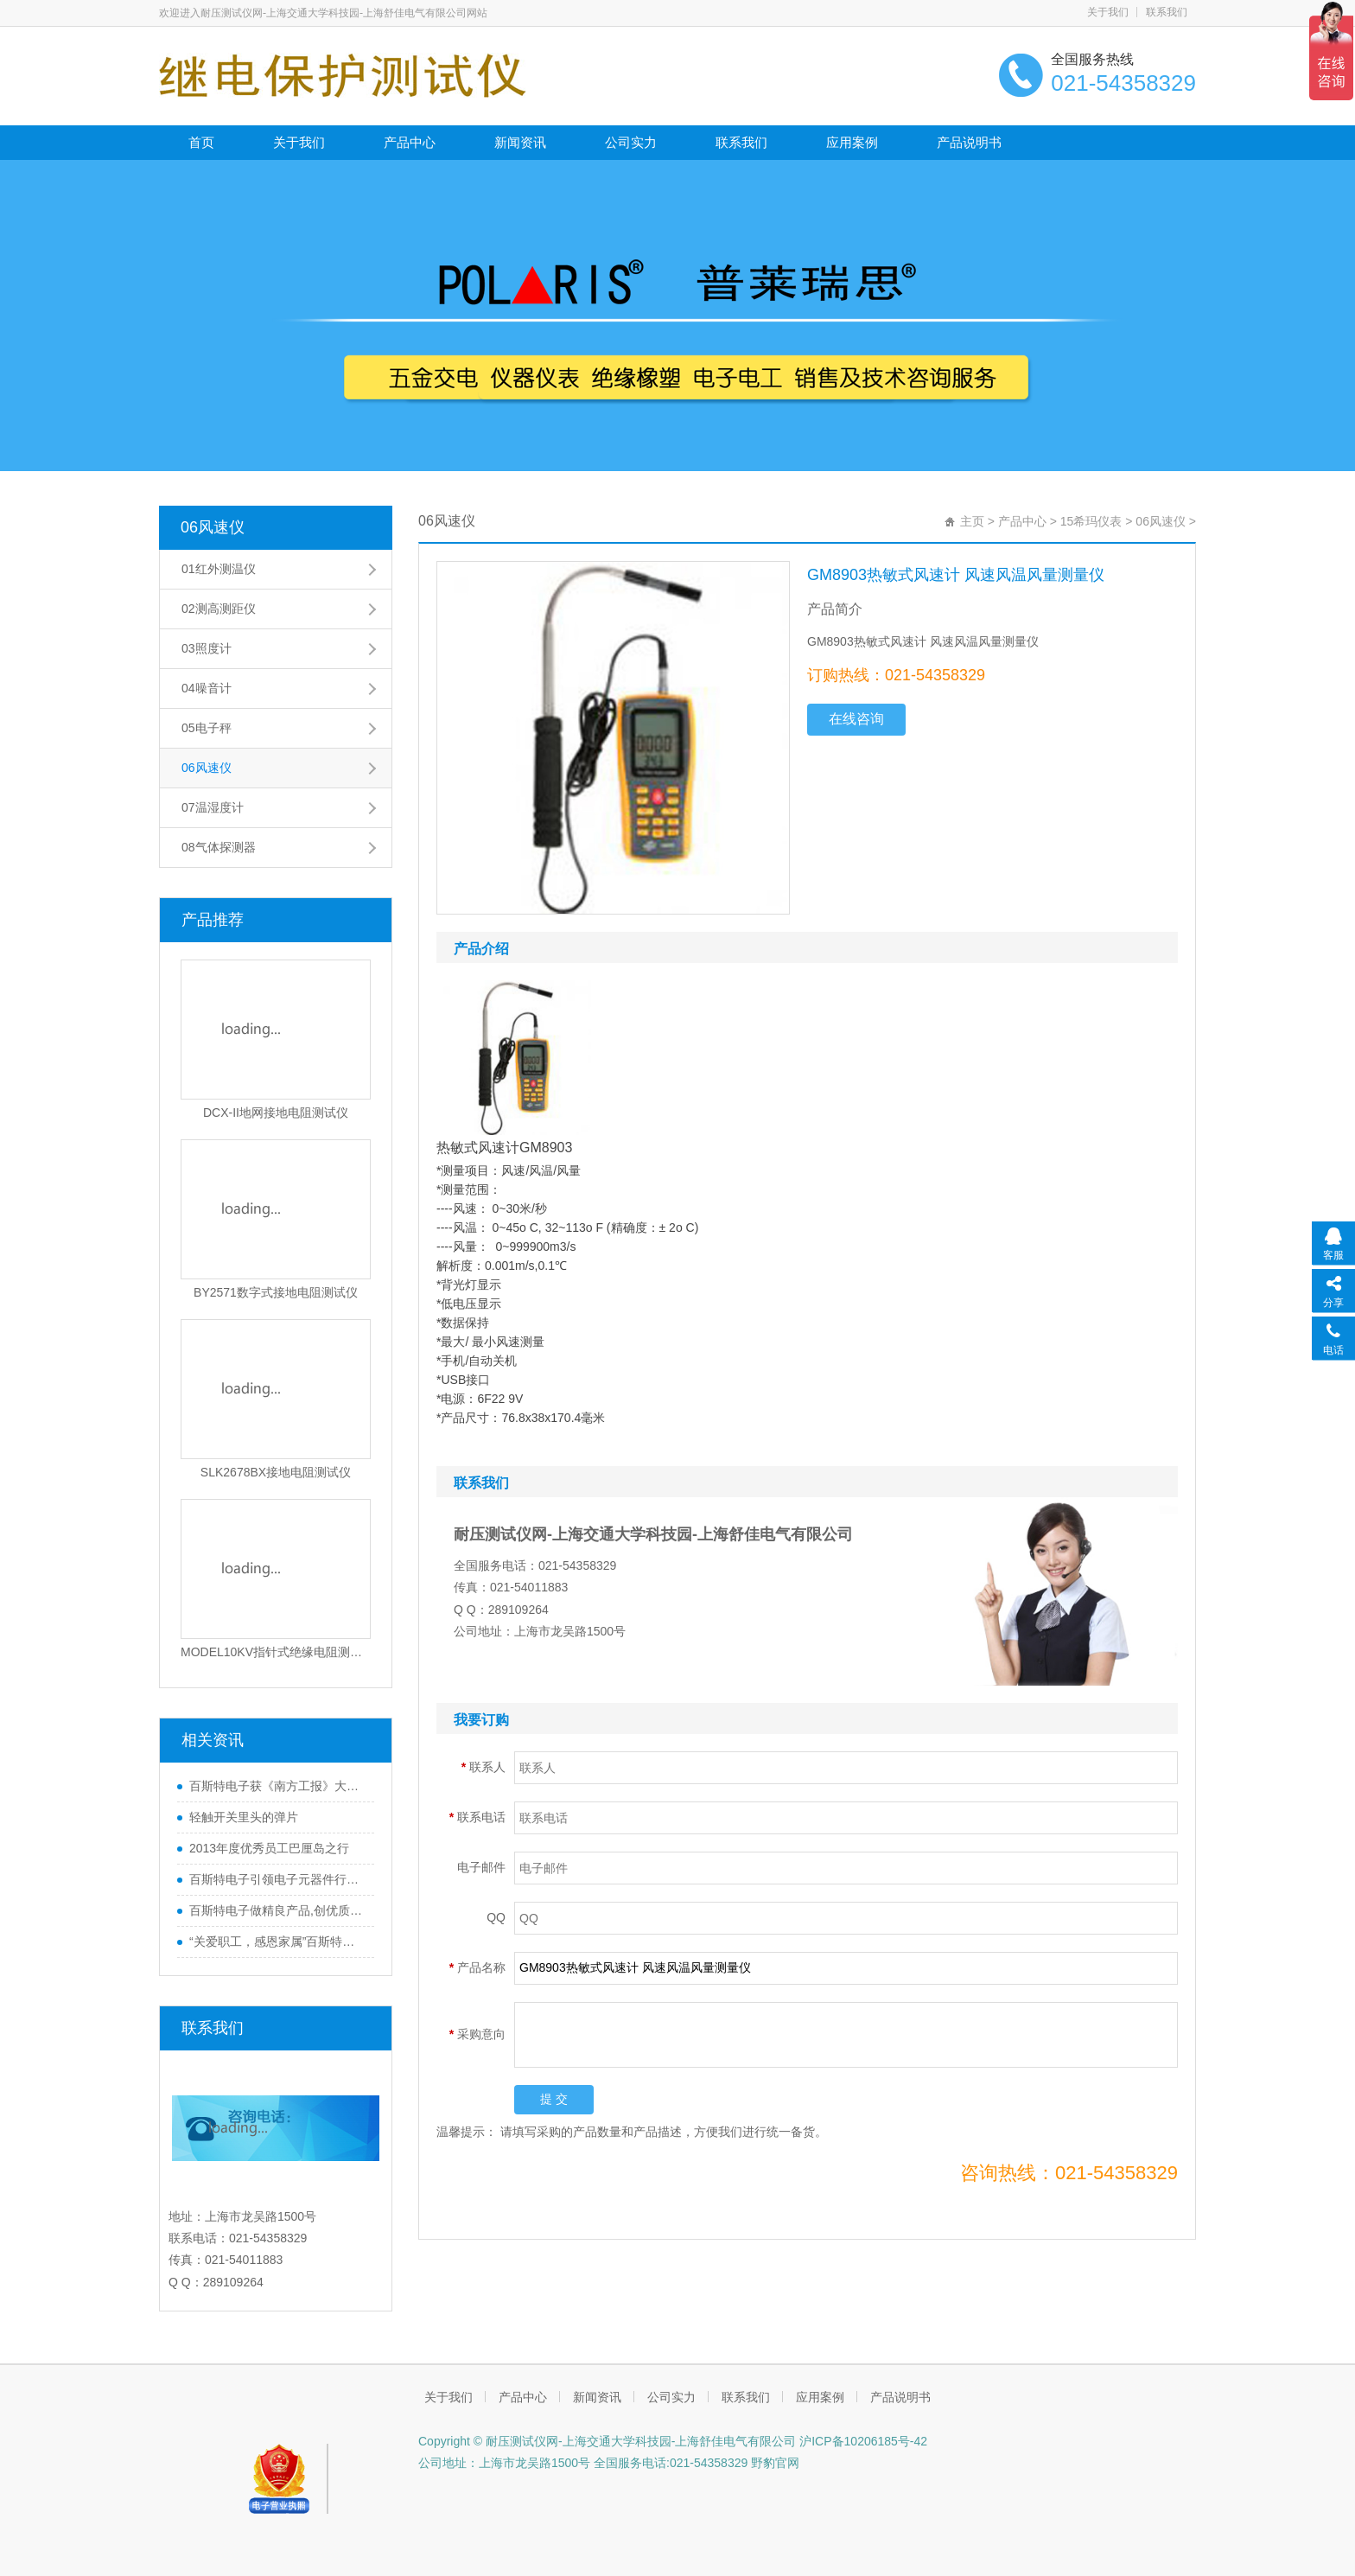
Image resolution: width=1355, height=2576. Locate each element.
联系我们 (1166, 12)
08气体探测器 (218, 847)
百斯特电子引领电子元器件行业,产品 (277, 1879)
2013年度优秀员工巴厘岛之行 (269, 1848)
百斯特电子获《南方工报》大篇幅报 (277, 1786)
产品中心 (410, 142)
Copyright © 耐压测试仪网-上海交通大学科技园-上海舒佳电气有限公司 (607, 2441)
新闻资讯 (520, 142)
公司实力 (631, 142)
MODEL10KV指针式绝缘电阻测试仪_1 (276, 1652)
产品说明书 (969, 142)
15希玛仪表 (1091, 521)
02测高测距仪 (218, 608)
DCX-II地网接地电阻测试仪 (275, 1112)
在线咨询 (856, 718)
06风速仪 (213, 527)
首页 (201, 142)
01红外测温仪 (218, 569)
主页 (972, 521)
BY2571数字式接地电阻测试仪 (276, 1292)
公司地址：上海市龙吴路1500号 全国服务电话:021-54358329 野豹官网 (608, 2463)
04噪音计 (206, 688)
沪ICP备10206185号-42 (861, 2441)
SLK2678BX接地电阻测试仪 (275, 1472)
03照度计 (206, 648)
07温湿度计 (212, 807)
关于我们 (1108, 12)
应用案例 (852, 142)
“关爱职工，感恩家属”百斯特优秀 (277, 1941)
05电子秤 (206, 728)
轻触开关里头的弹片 (243, 1817)
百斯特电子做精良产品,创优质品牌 (277, 1910)
